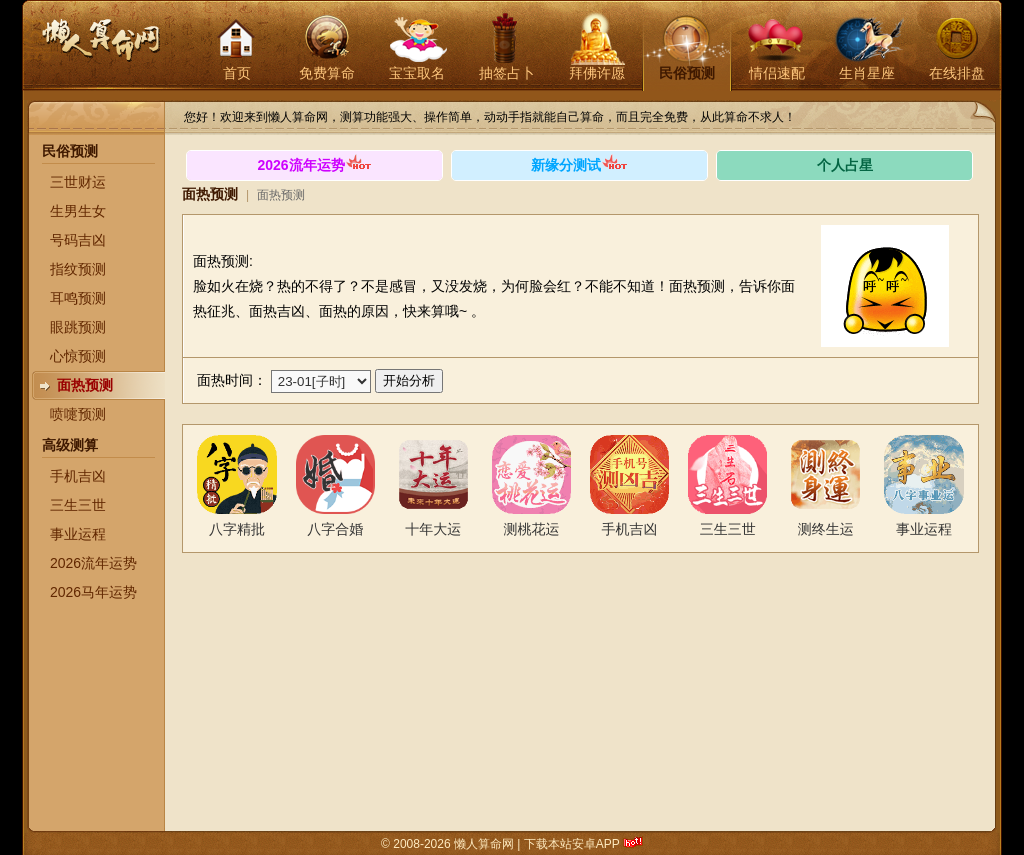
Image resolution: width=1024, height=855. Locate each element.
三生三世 (78, 505)
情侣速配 (777, 73)
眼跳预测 (78, 327)
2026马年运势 (93, 592)
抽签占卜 (507, 73)
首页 (237, 73)
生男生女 (78, 211)
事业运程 (78, 534)
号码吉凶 (78, 240)
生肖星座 (867, 73)
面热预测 (85, 385)
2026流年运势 (93, 563)
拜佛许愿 (597, 73)
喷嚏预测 (78, 414)
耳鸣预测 (78, 298)
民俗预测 (687, 73)
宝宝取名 (417, 73)
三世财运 (78, 182)
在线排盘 (957, 73)
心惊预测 (78, 356)
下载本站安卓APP (572, 844)
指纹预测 (78, 269)
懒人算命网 (100, 50)
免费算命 (327, 73)
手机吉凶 (78, 476)
